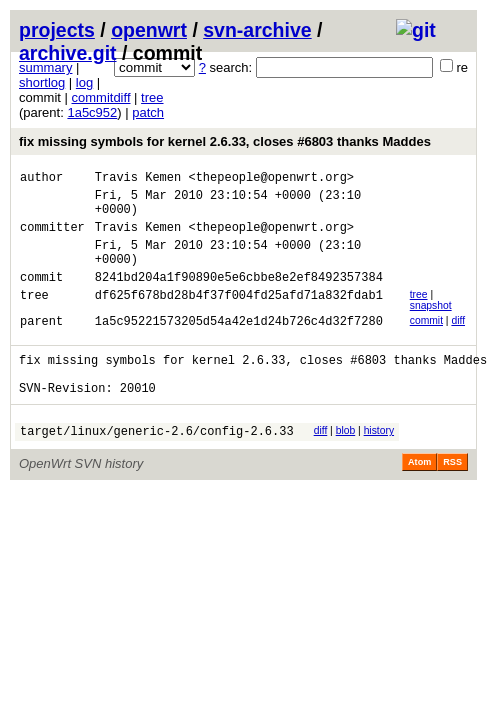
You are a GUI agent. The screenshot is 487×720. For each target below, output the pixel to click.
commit (426, 341)
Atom (419, 498)
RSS (452, 498)
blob (346, 463)
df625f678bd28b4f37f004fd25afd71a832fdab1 (239, 318)
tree (152, 97)
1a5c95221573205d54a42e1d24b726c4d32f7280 (239, 344)
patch (148, 112)
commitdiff (101, 97)
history (379, 463)
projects (57, 30)
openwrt (149, 30)
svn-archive (257, 30)
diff (458, 341)
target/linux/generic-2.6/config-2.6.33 (157, 466)
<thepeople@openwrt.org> (271, 179)
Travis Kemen (138, 179)
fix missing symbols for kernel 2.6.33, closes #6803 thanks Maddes (225, 141)
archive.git (68, 53)
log (84, 82)
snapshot (431, 326)
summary (45, 67)
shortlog (42, 82)
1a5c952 (92, 112)
